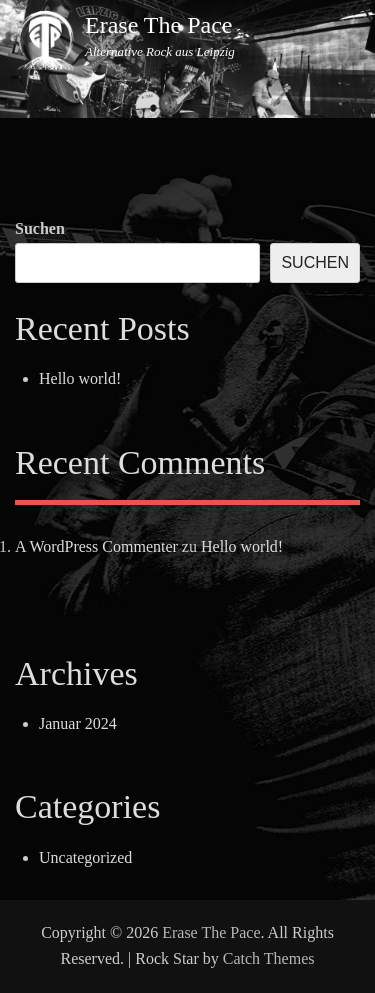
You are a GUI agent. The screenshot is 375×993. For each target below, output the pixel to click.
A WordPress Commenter (96, 546)
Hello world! (80, 378)
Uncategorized (85, 857)
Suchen (40, 228)
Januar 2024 (78, 723)
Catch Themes (269, 958)
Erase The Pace (158, 25)
